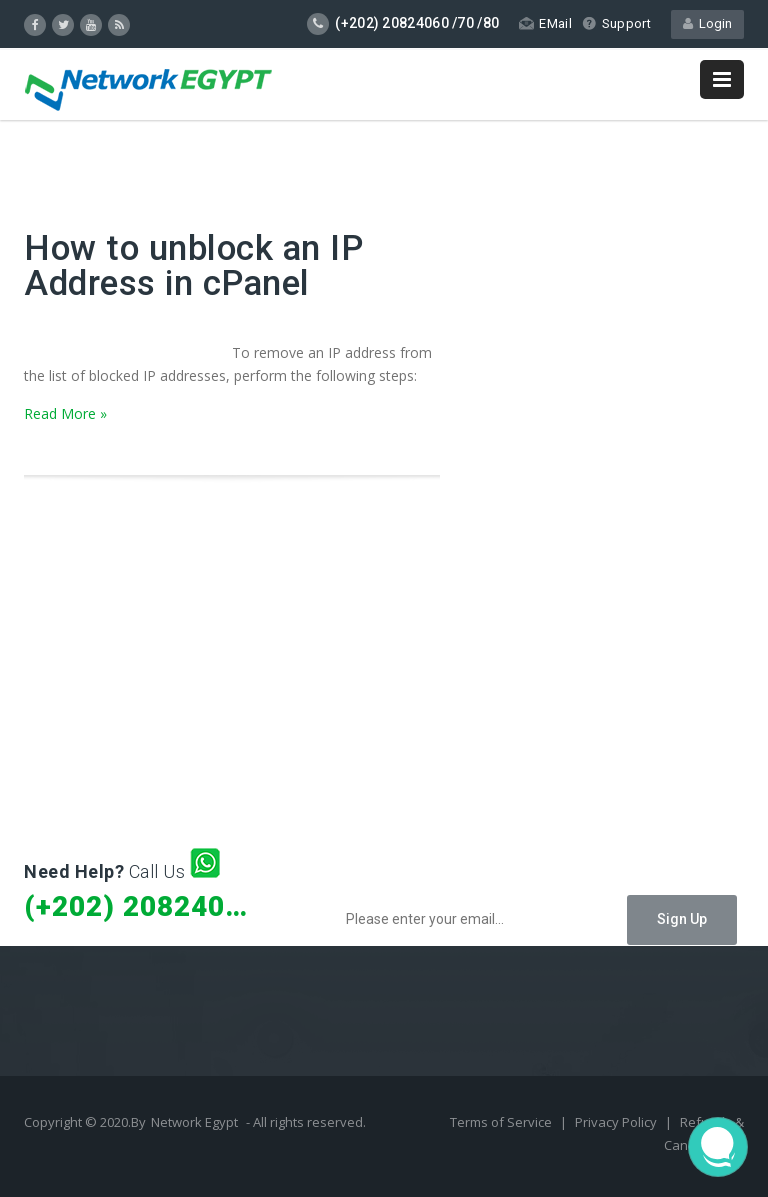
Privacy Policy (617, 1122)
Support (616, 23)
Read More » (65, 413)
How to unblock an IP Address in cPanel (193, 266)
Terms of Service (502, 1122)
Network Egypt (194, 1122)
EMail (545, 23)
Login (707, 23)
